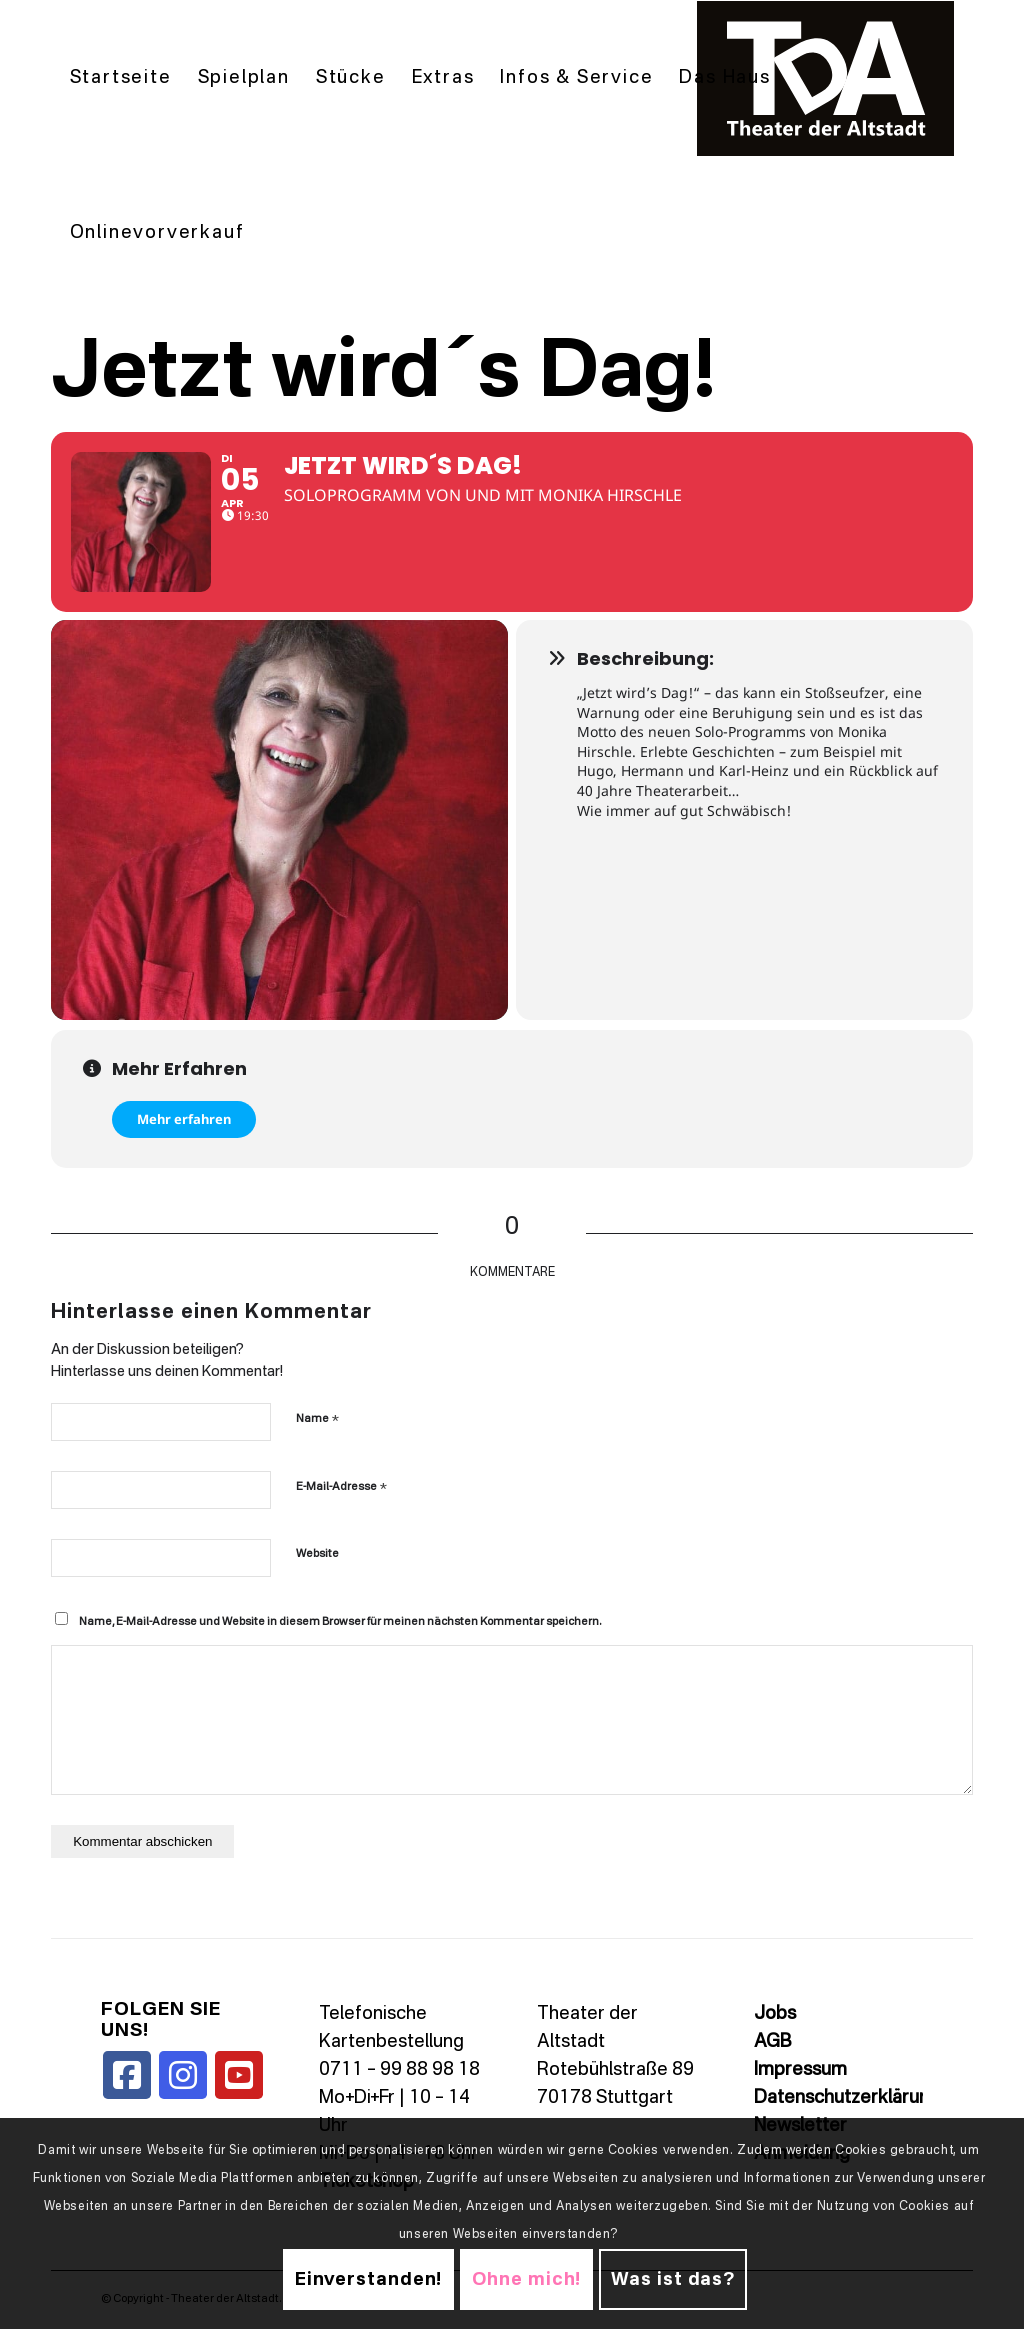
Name (317, 1418)
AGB (772, 2042)
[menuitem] (121, 78)
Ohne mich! (526, 2280)
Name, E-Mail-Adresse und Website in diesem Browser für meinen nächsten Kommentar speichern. (340, 1622)
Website (317, 1554)
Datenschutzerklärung (847, 2098)
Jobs (775, 2014)
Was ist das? (673, 2280)
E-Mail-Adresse (341, 1486)
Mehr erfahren (184, 1119)
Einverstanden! (369, 2280)
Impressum (800, 2070)
